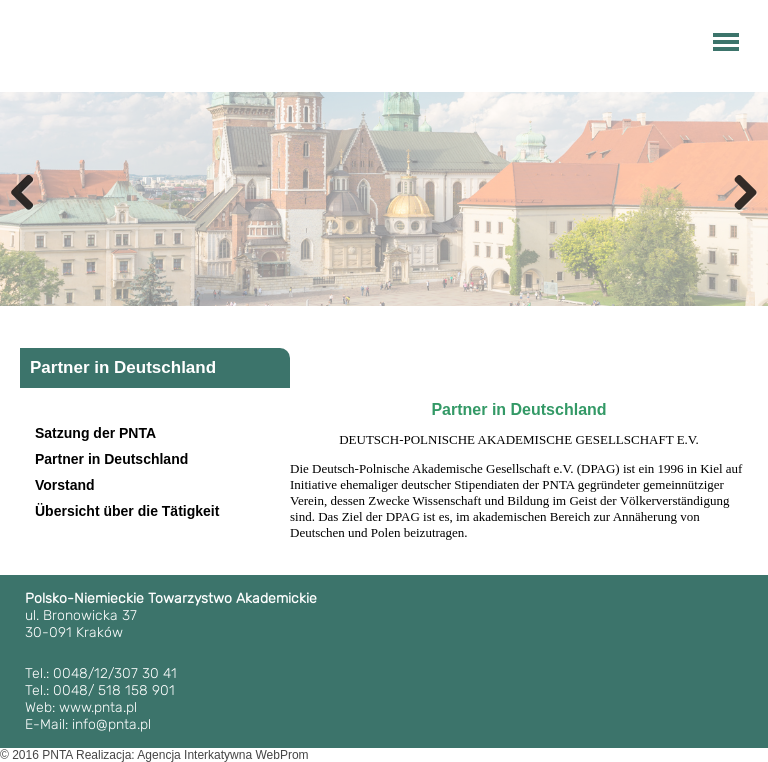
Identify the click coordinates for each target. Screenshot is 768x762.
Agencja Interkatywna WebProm (222, 755)
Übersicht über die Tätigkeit (127, 511)
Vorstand (65, 485)
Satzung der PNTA (95, 433)
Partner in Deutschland (111, 459)
